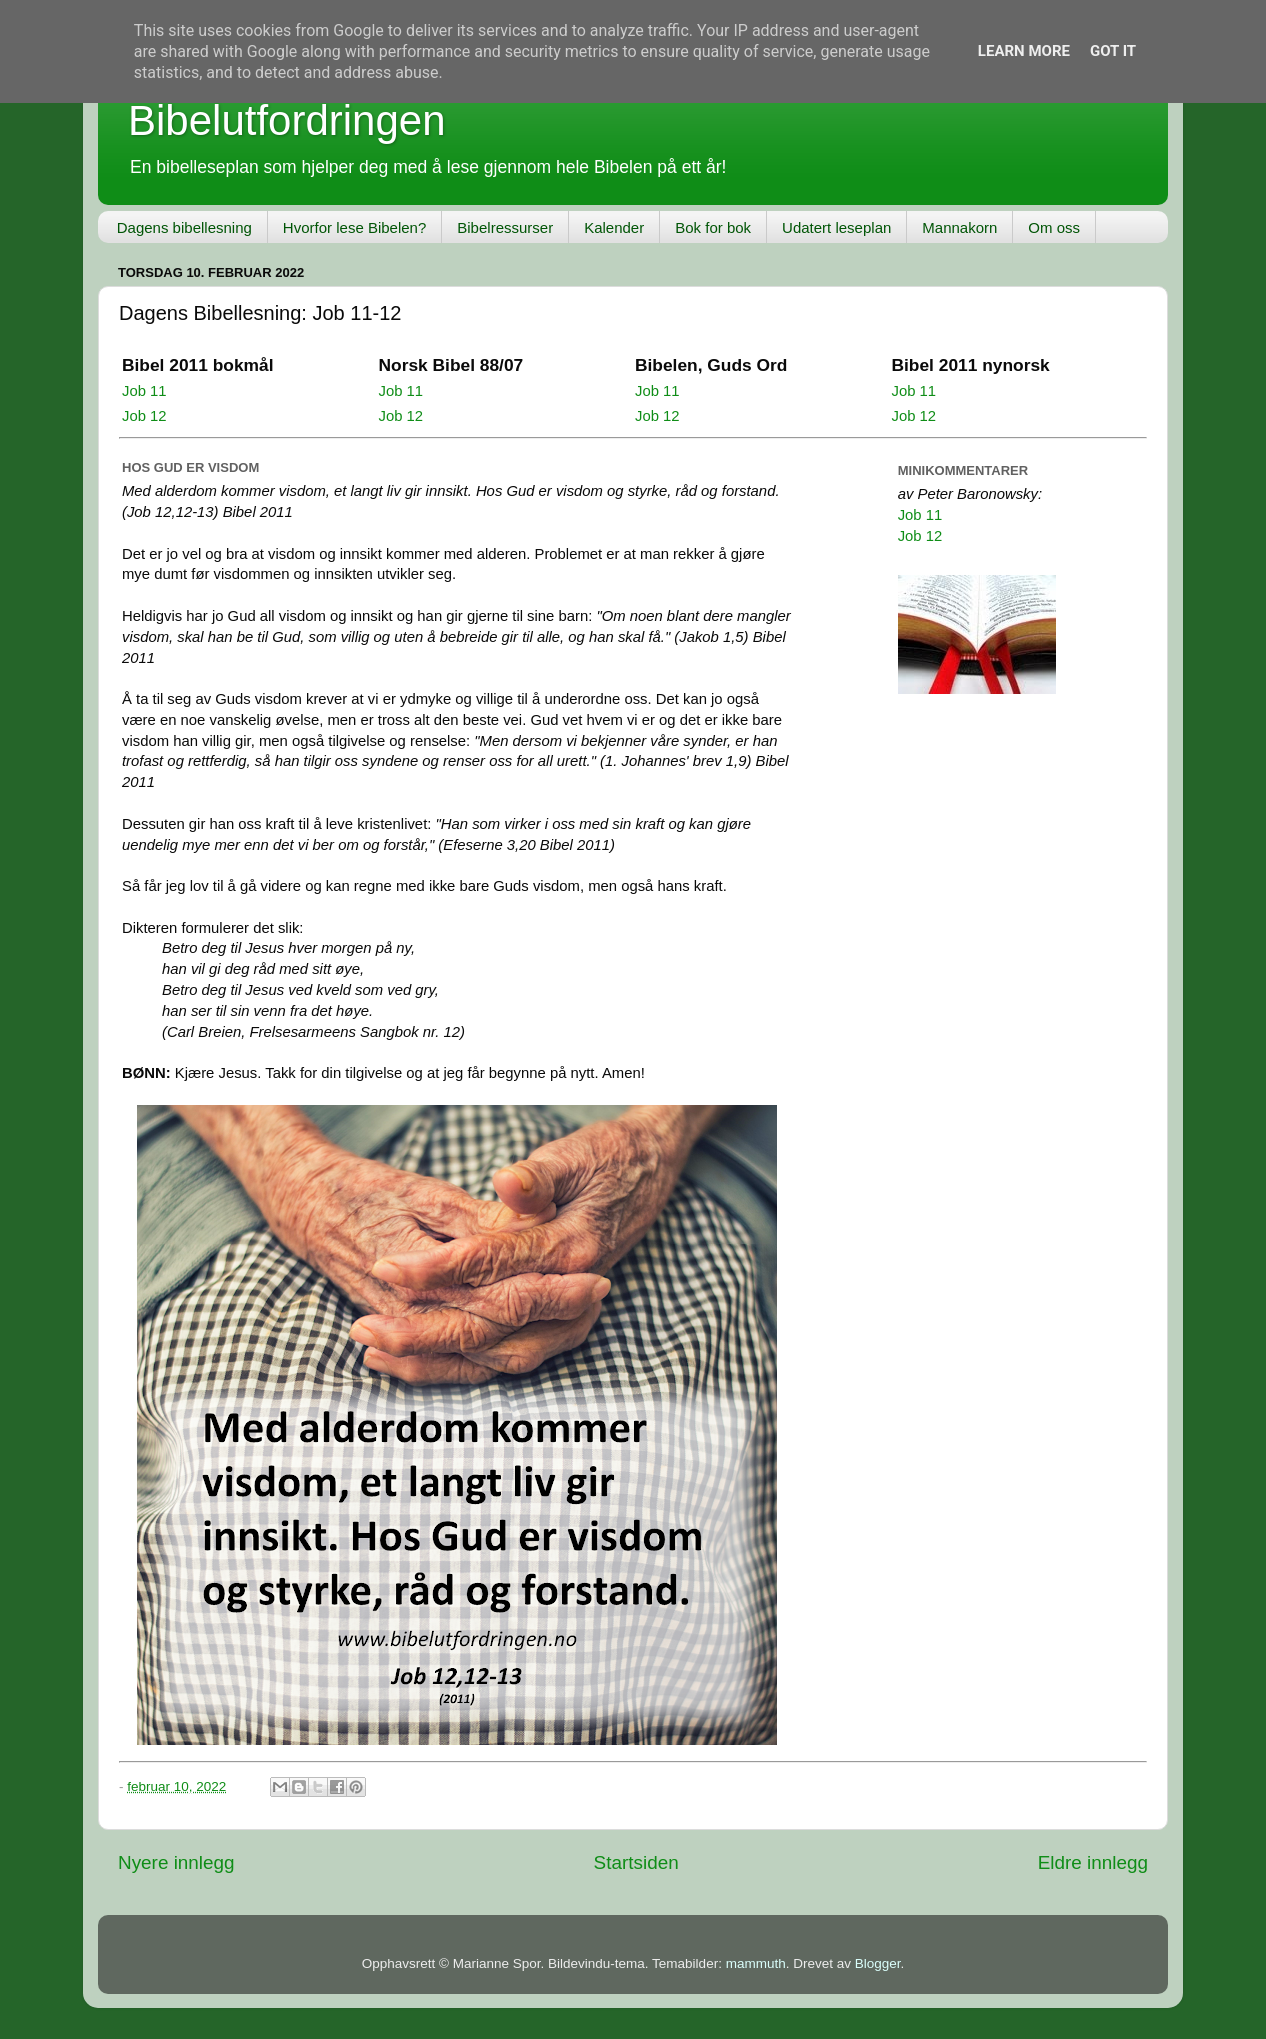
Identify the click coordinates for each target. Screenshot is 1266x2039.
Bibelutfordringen (287, 120)
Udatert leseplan (836, 227)
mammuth (756, 1963)
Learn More (1024, 51)
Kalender (614, 227)
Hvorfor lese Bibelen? (354, 227)
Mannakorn (959, 227)
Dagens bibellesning (184, 227)
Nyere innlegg (176, 1862)
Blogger (878, 1963)
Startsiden (636, 1862)
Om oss (1054, 227)
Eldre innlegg (1093, 1862)
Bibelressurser (505, 227)
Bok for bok (713, 227)
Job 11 (144, 391)
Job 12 (144, 416)
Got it (1113, 51)
